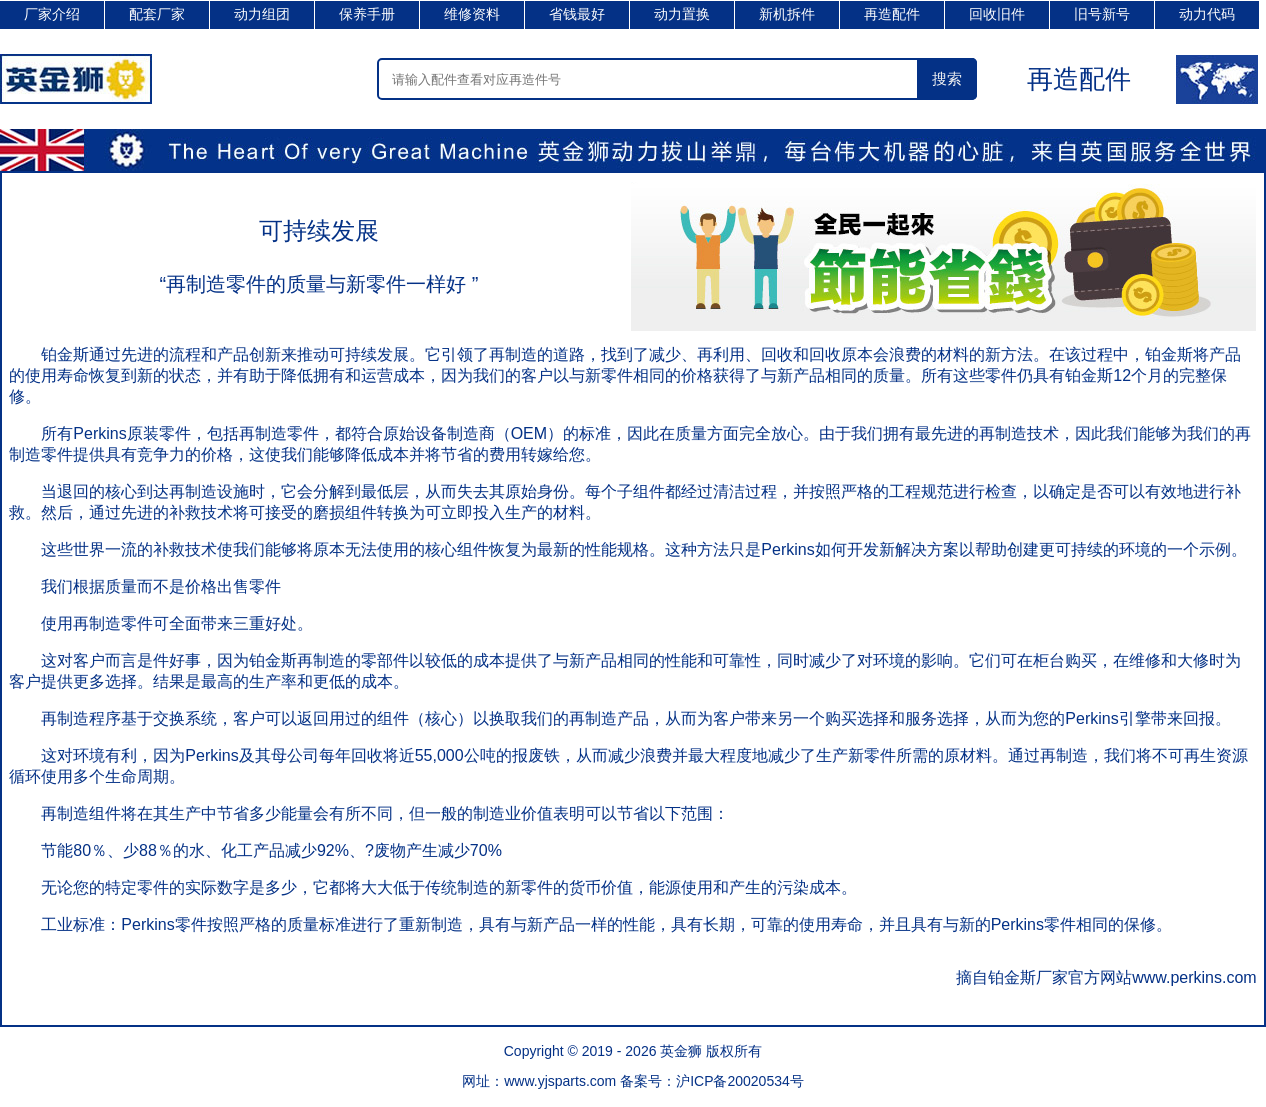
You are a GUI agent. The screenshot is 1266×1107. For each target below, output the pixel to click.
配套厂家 (157, 14)
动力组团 (262, 14)
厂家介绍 (52, 14)
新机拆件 (787, 14)
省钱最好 (577, 14)
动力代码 (1207, 14)
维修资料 (472, 14)
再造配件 (892, 14)
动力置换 (682, 14)
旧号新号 (1102, 14)
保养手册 (367, 14)
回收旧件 (997, 14)
